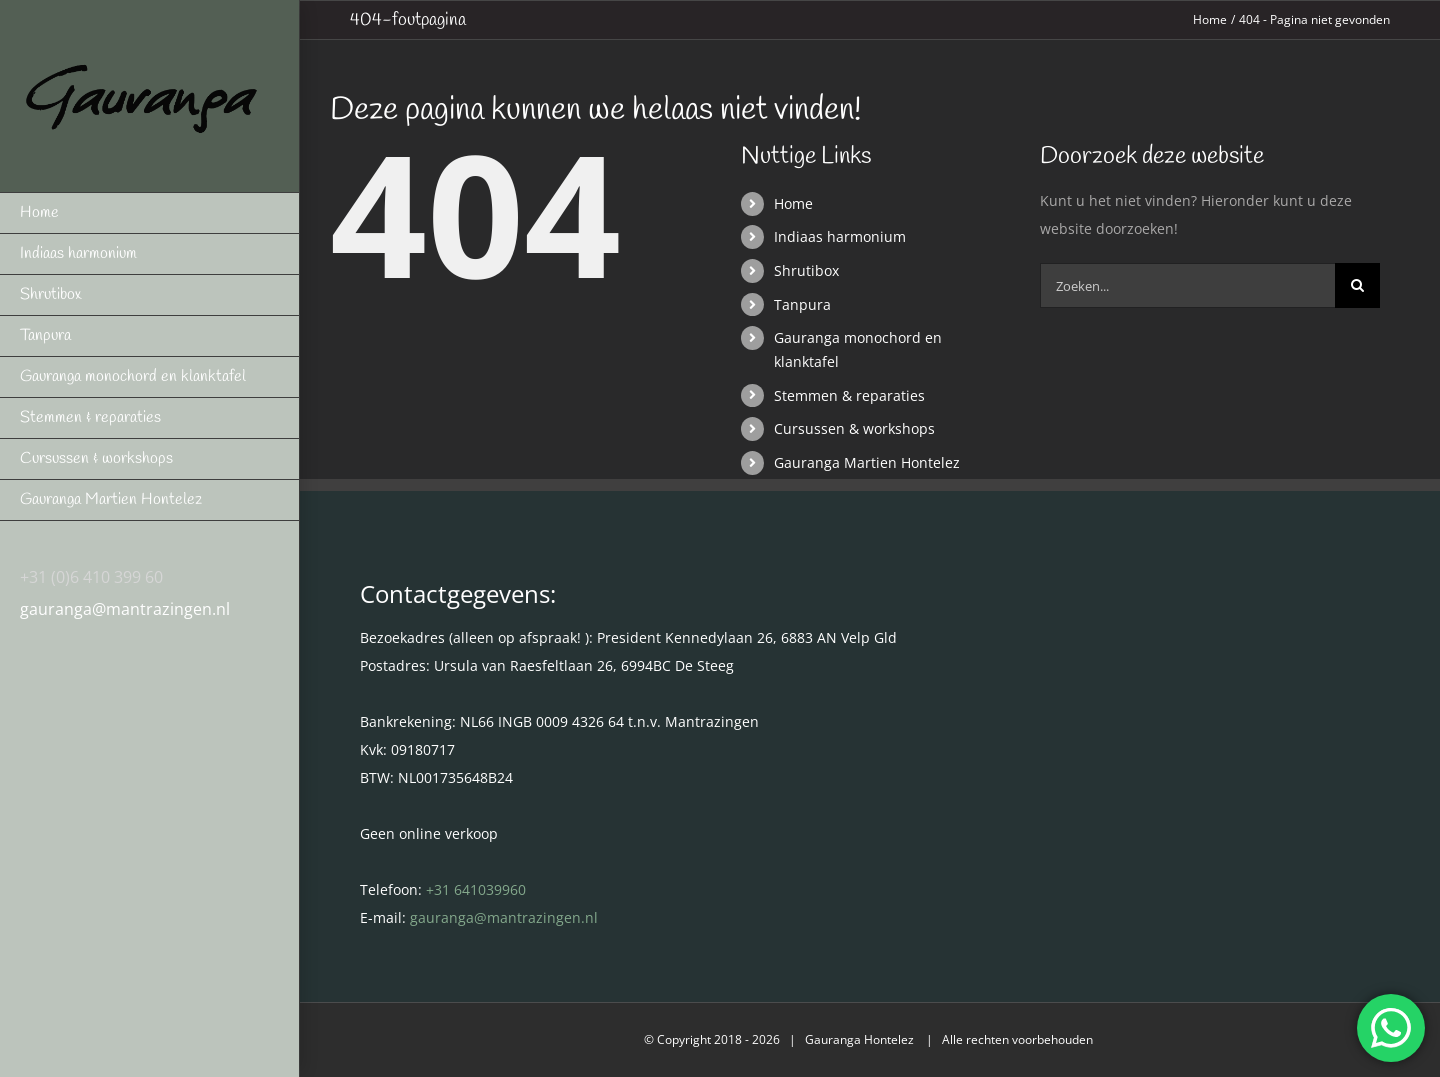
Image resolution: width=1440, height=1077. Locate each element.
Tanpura (802, 304)
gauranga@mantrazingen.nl (125, 609)
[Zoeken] (1357, 285)
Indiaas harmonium (840, 236)
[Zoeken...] (1187, 285)
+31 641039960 (476, 889)
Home (793, 203)
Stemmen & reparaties (849, 395)
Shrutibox (806, 270)
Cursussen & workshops (854, 428)
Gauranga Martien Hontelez (867, 462)
